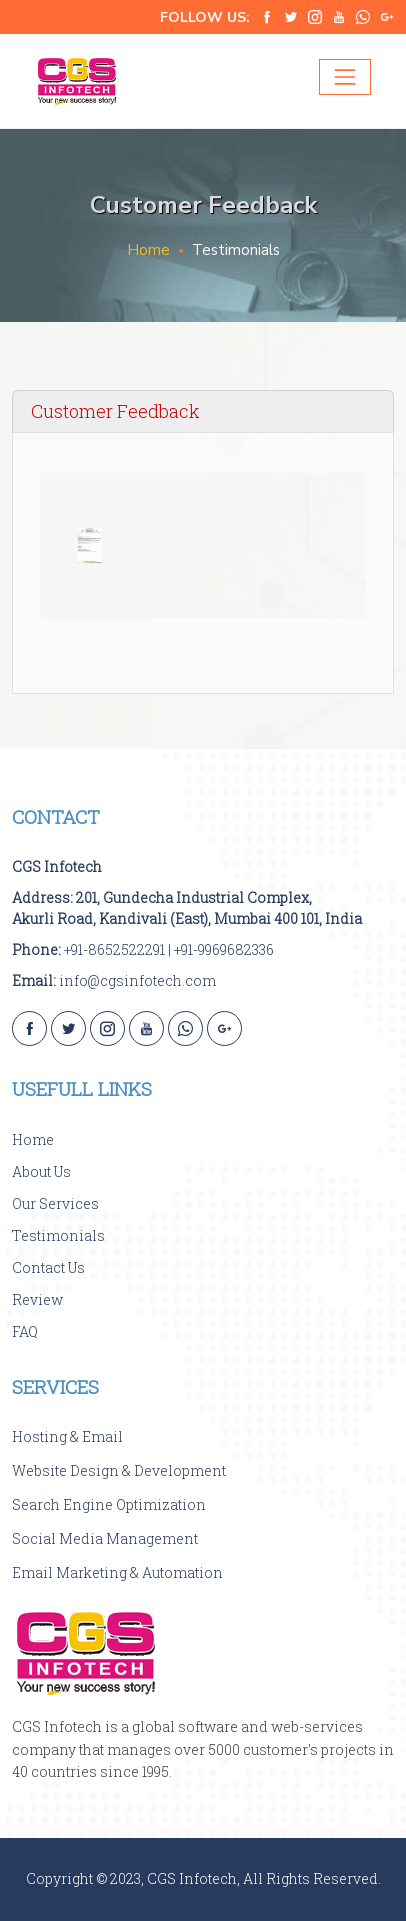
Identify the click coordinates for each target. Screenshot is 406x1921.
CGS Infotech (57, 866)
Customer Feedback (115, 411)
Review (37, 1299)
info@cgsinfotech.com (137, 980)
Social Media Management (105, 1538)
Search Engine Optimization (109, 1504)
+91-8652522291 (114, 949)
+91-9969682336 (224, 949)
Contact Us (48, 1267)
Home (148, 250)
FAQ (25, 1331)
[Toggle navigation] (345, 77)
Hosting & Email (67, 1436)
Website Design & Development (119, 1470)
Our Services (55, 1203)
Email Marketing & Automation (117, 1572)
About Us (41, 1171)
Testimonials (58, 1235)
